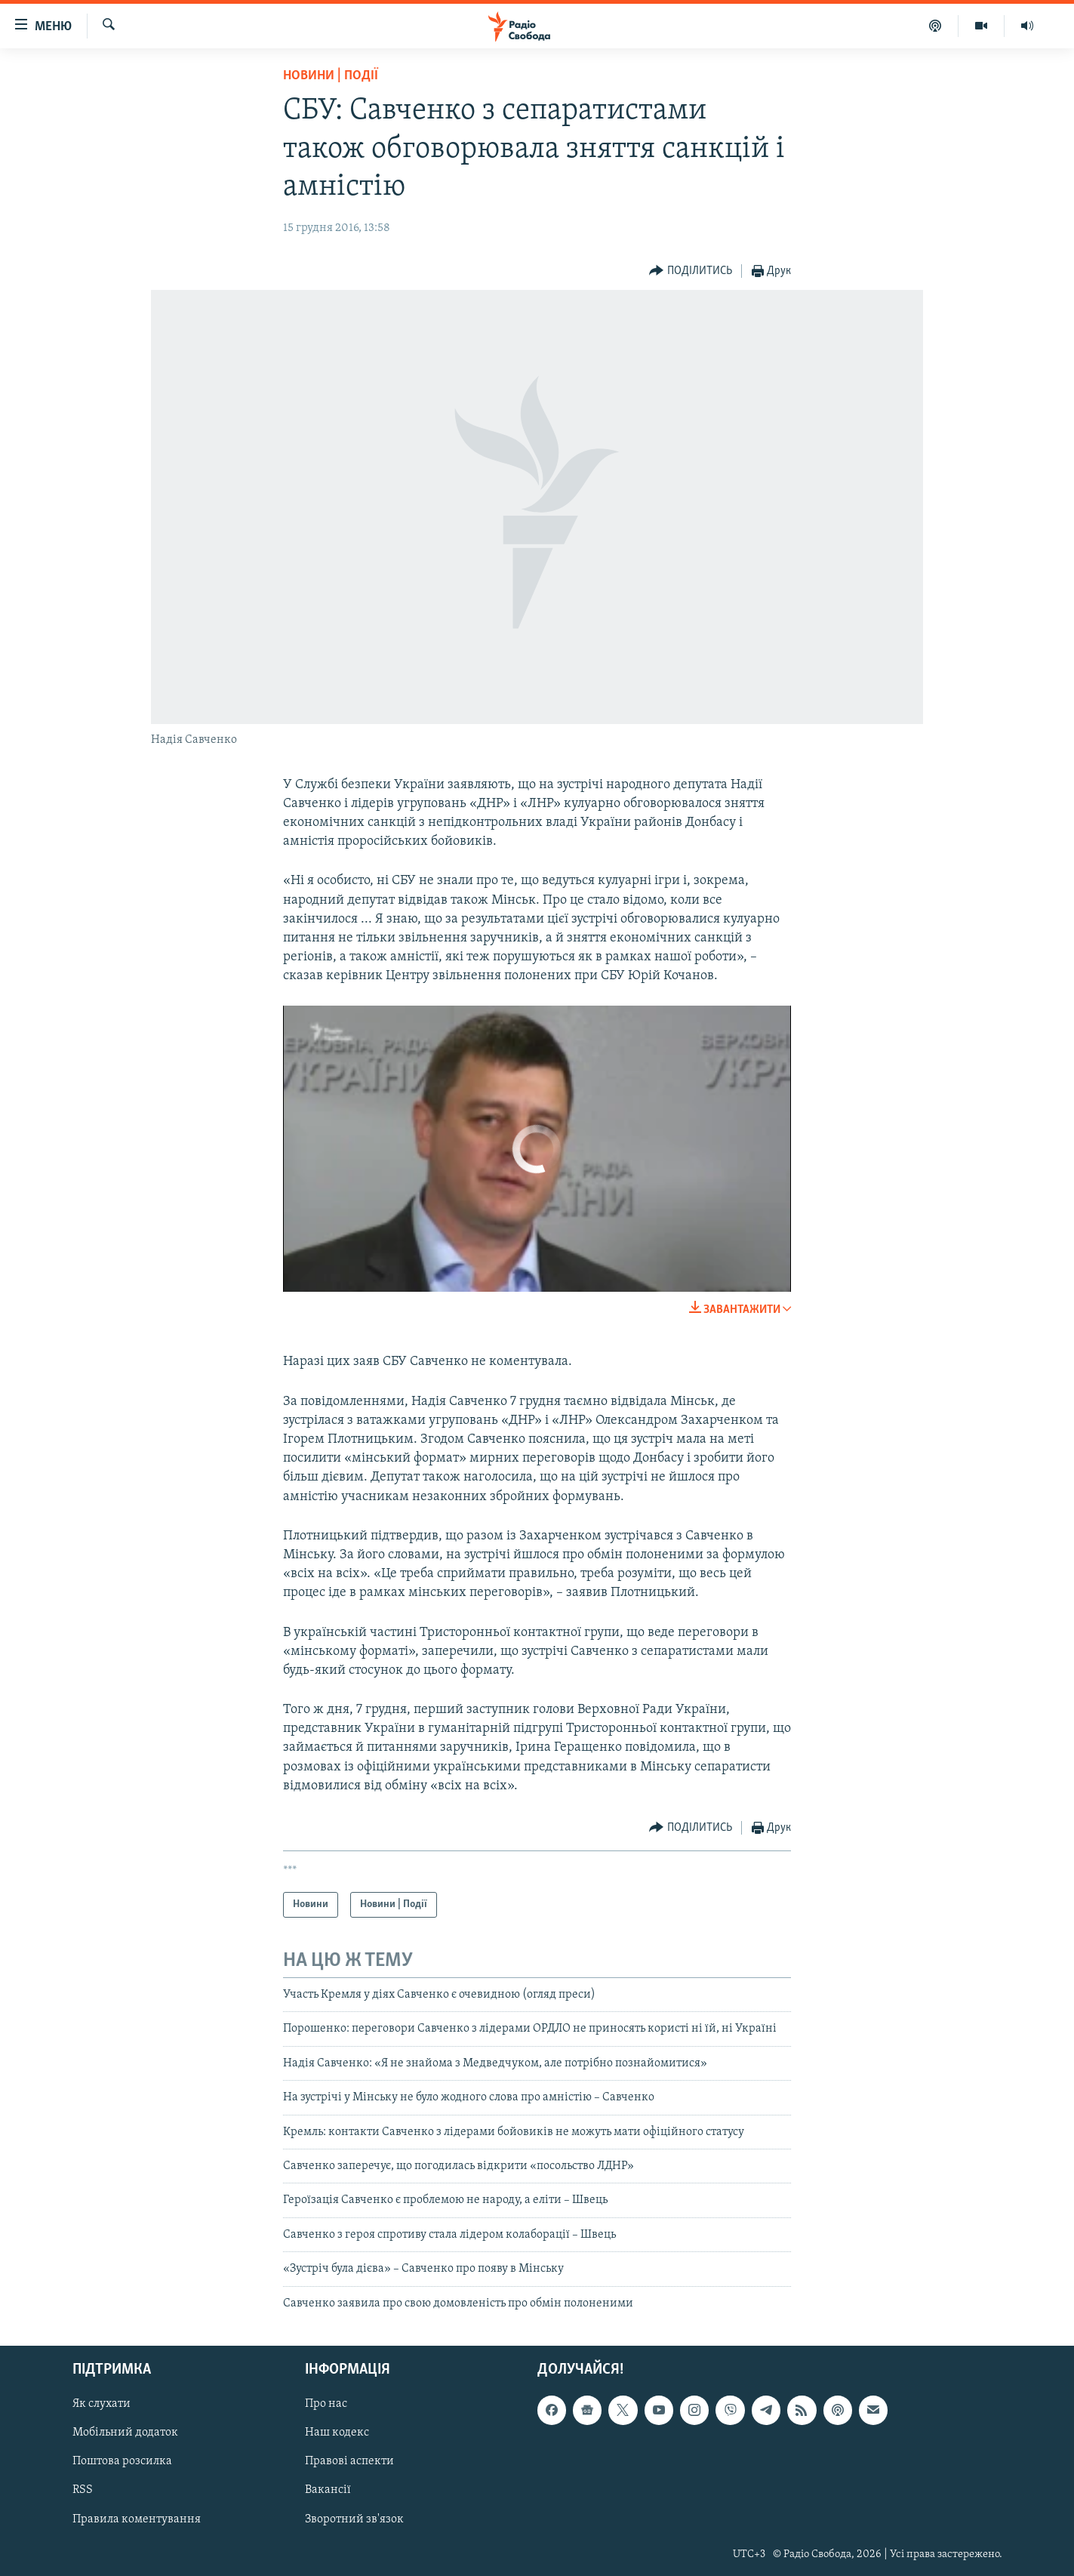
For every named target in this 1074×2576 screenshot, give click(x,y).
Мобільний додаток (125, 2433)
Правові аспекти (349, 2461)
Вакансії (328, 2490)
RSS (82, 2490)
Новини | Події (330, 76)
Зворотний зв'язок (354, 2519)
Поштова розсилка (122, 2461)
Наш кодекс (337, 2433)
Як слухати (101, 2404)
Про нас (326, 2404)
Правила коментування (136, 2519)
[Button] (690, 271)
